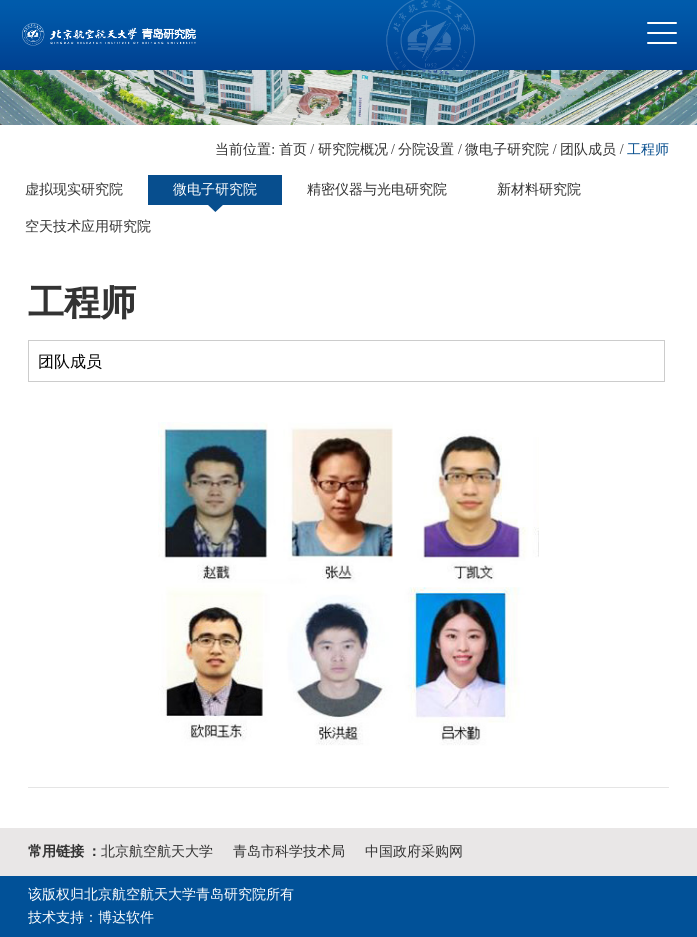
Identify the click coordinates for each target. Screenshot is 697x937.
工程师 (648, 149)
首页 (293, 149)
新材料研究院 (539, 189)
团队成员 (588, 149)
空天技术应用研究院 (88, 226)
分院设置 (426, 149)
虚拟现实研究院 (74, 189)
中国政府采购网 (414, 851)
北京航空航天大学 (157, 851)
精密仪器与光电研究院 (377, 189)
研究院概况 (353, 149)
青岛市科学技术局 (289, 851)
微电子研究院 (507, 149)
